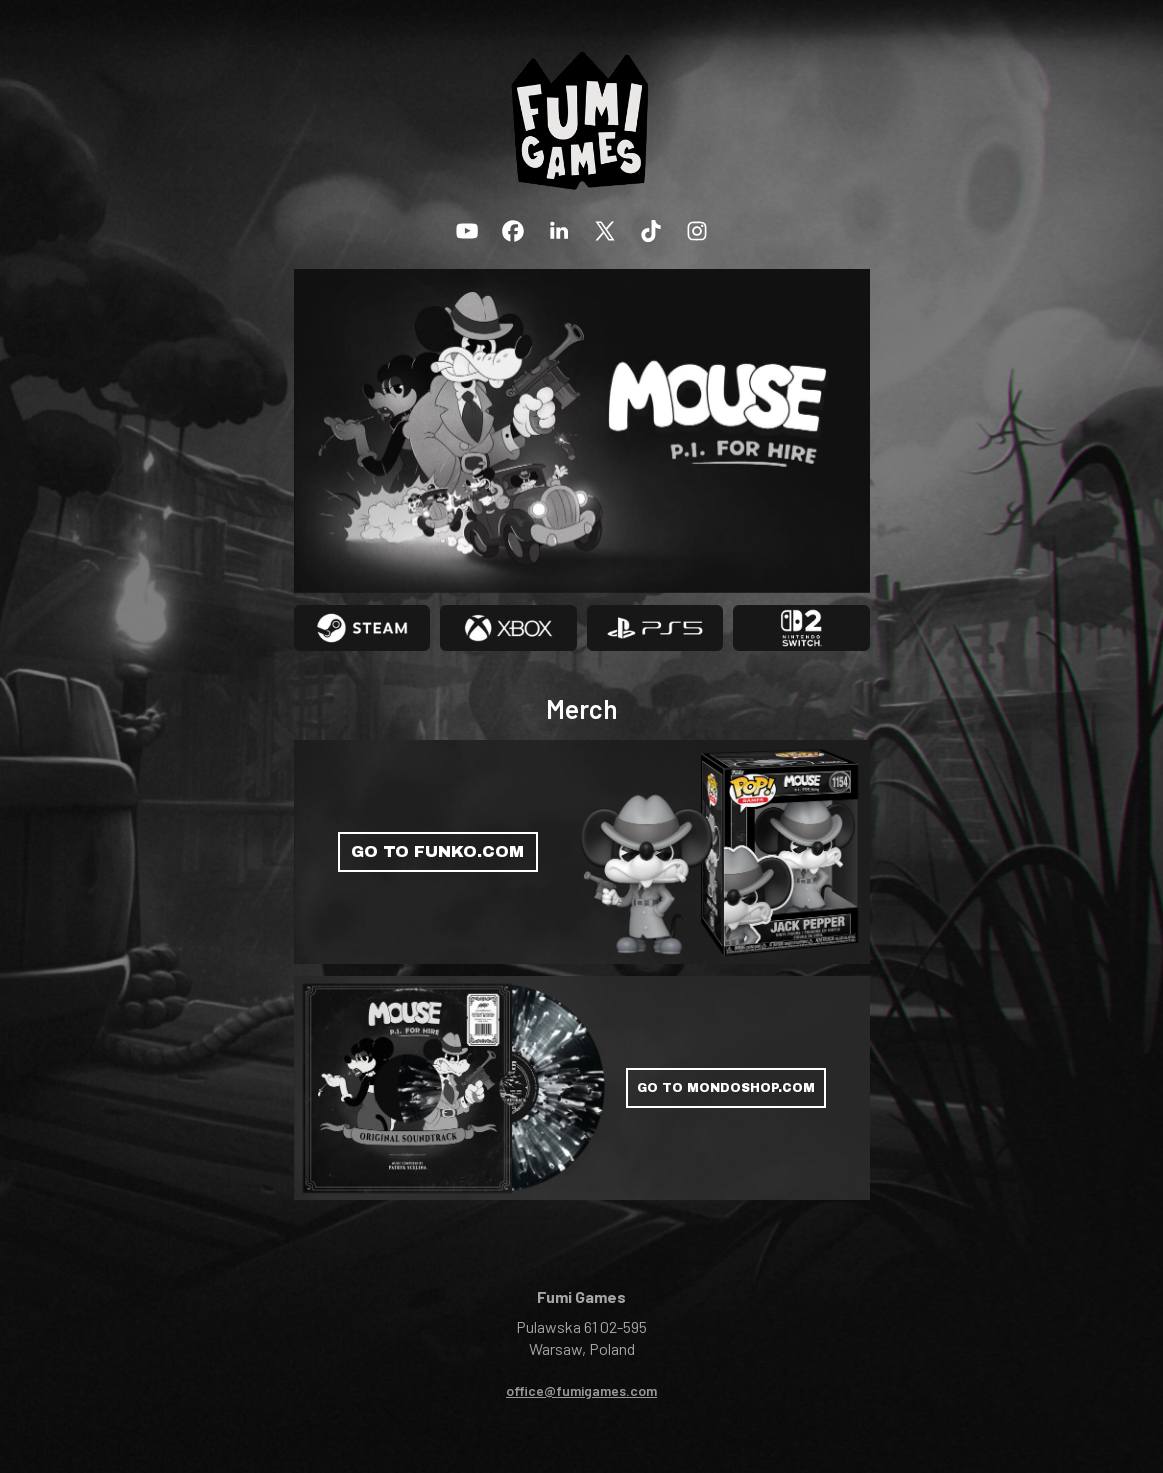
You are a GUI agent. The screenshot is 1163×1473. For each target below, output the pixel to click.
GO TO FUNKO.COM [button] (437, 851)
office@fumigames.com (581, 1390)
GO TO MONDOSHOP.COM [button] (726, 1088)
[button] (467, 231)
